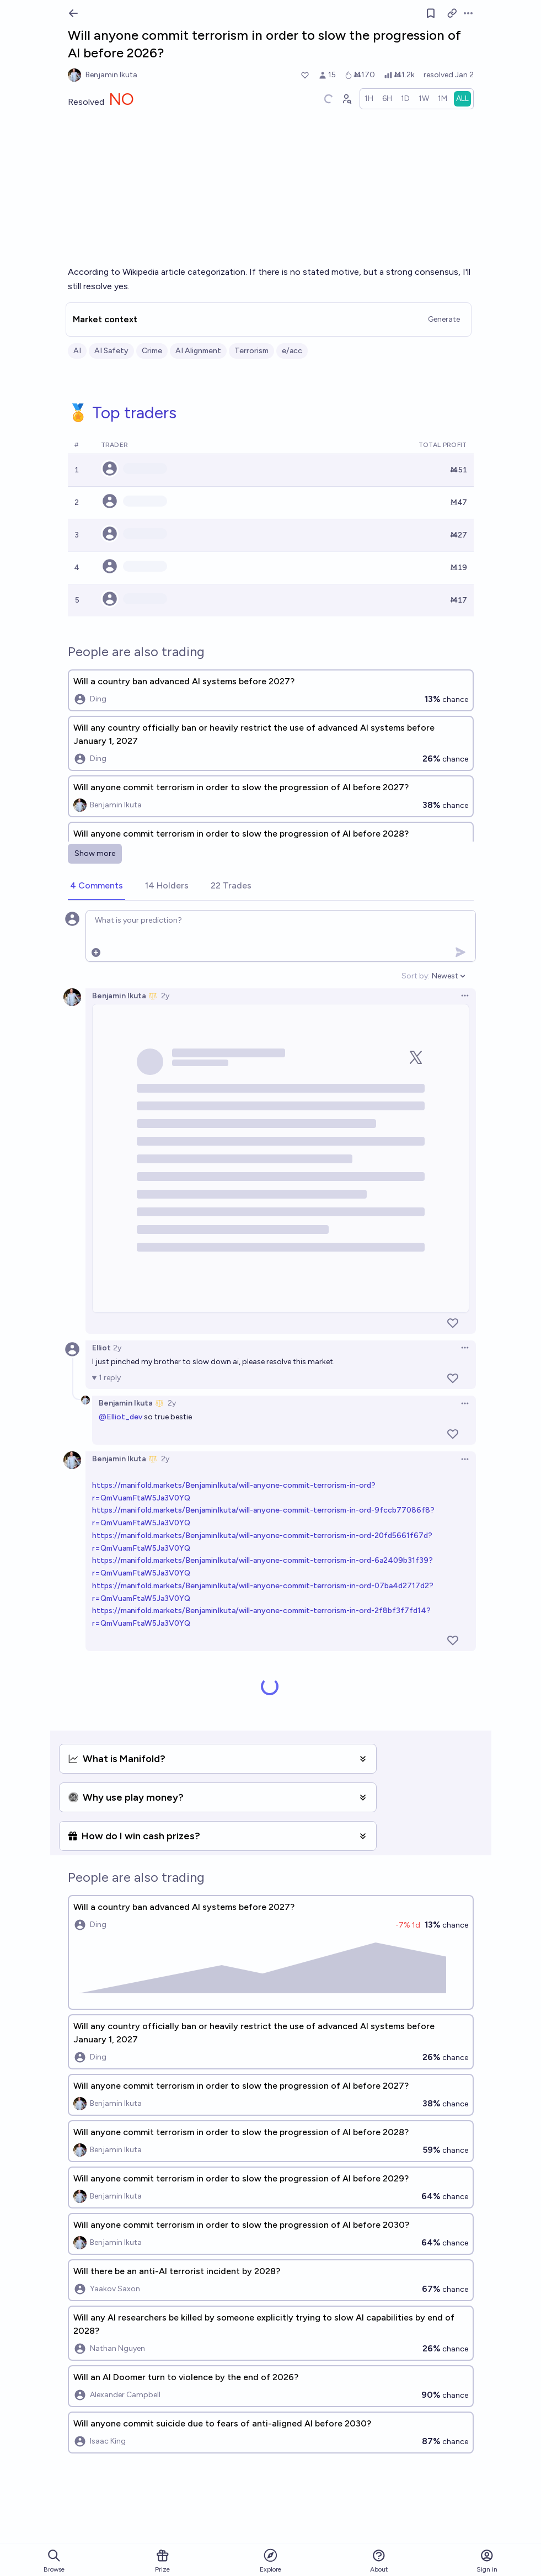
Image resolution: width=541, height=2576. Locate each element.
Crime (152, 350)
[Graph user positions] (346, 99)
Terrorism (251, 350)
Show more (94, 853)
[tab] (96, 886)
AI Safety (111, 350)
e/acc (292, 350)
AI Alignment (198, 350)
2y (165, 995)
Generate (444, 319)
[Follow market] (431, 13)
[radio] (369, 99)
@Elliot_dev (120, 1417)
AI (77, 350)
